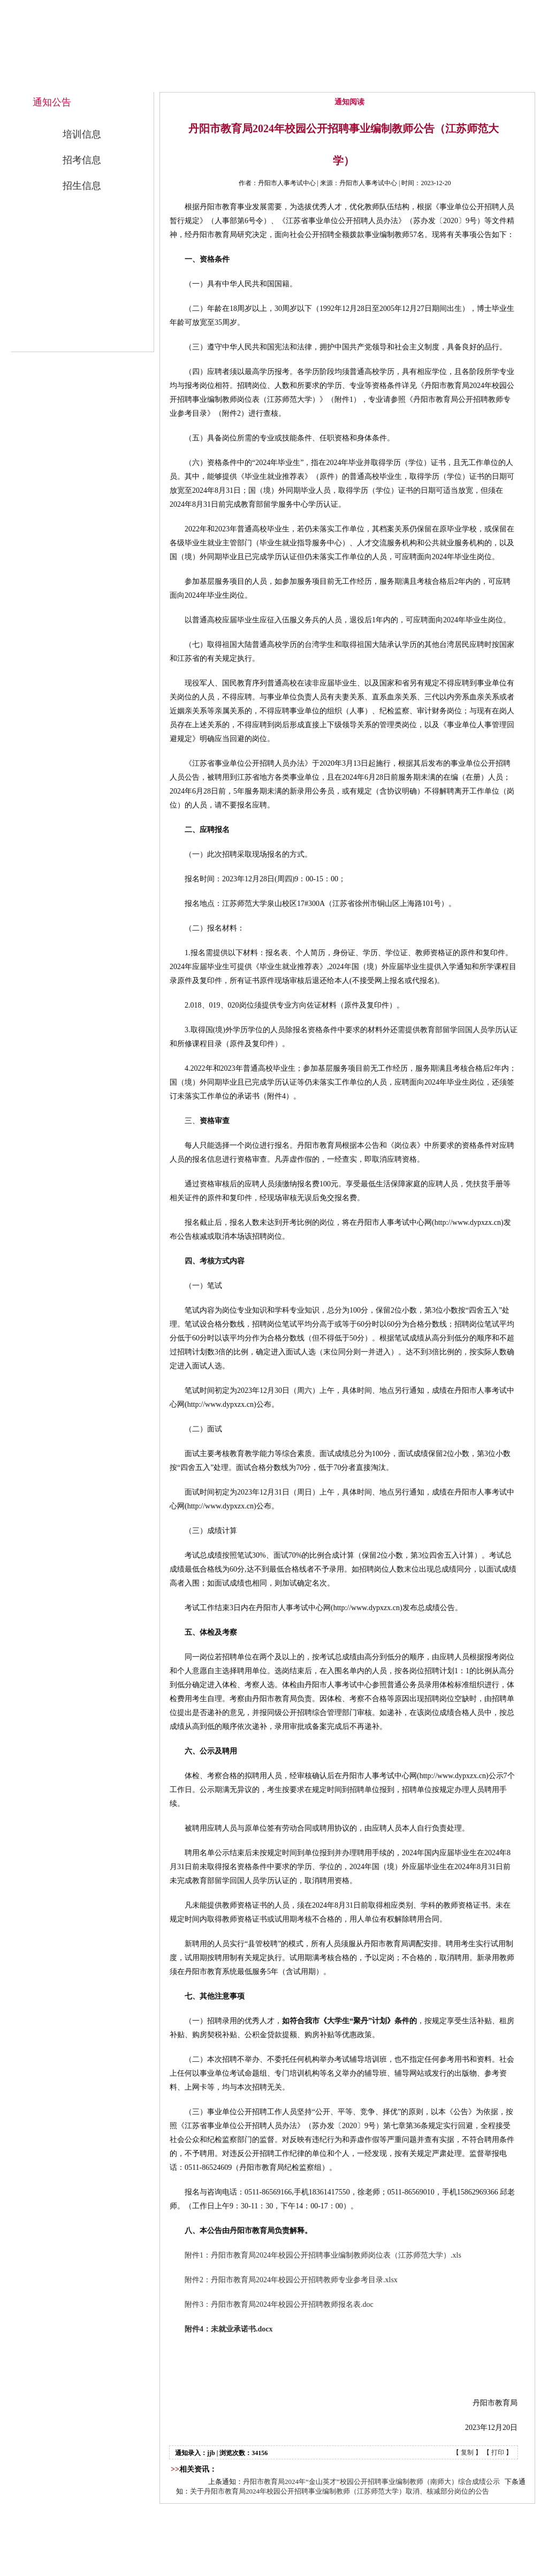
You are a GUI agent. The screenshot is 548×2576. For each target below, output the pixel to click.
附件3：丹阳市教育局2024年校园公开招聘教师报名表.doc (279, 2304)
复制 (467, 2452)
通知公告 (346, 81)
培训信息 (82, 134)
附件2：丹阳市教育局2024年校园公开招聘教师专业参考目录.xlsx (291, 2280)
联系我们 (492, 81)
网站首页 (201, 81)
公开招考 (419, 81)
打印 (497, 2452)
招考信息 (82, 160)
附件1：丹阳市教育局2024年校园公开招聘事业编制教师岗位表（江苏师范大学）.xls (323, 2255)
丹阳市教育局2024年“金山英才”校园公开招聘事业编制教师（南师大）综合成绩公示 (371, 2482)
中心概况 (273, 81)
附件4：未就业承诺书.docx (229, 2329)
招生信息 (82, 185)
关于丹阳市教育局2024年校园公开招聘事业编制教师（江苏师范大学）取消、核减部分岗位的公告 (339, 2491)
